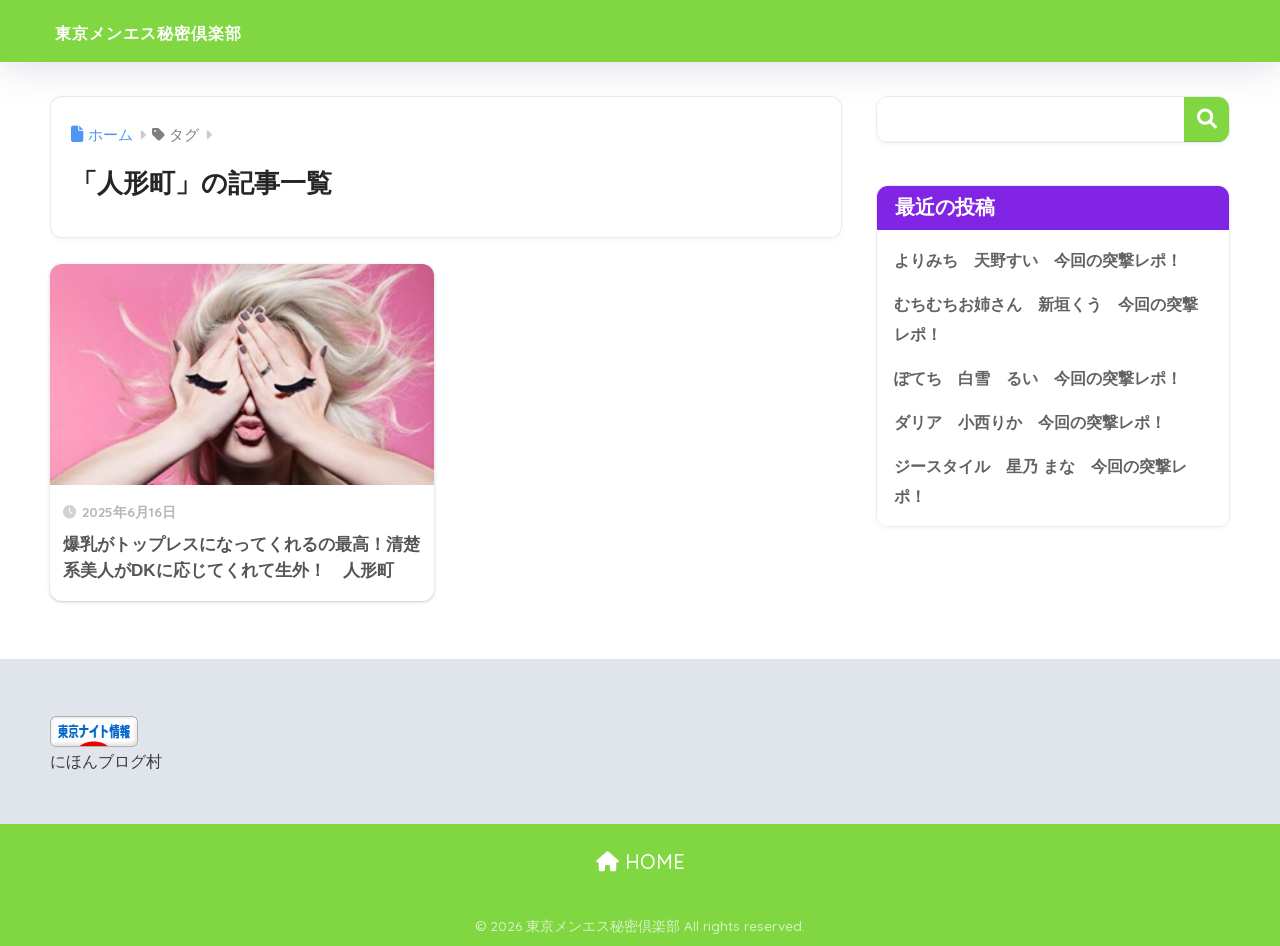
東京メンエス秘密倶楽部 (189, 30)
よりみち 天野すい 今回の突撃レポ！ (1047, 259)
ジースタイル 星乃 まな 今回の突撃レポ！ (1049, 484)
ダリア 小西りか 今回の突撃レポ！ (1038, 423)
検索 (1206, 119)
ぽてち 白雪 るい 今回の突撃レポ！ (1047, 379)
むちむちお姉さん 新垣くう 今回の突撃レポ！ (1047, 319)
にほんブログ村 (106, 761)
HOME (640, 861)
